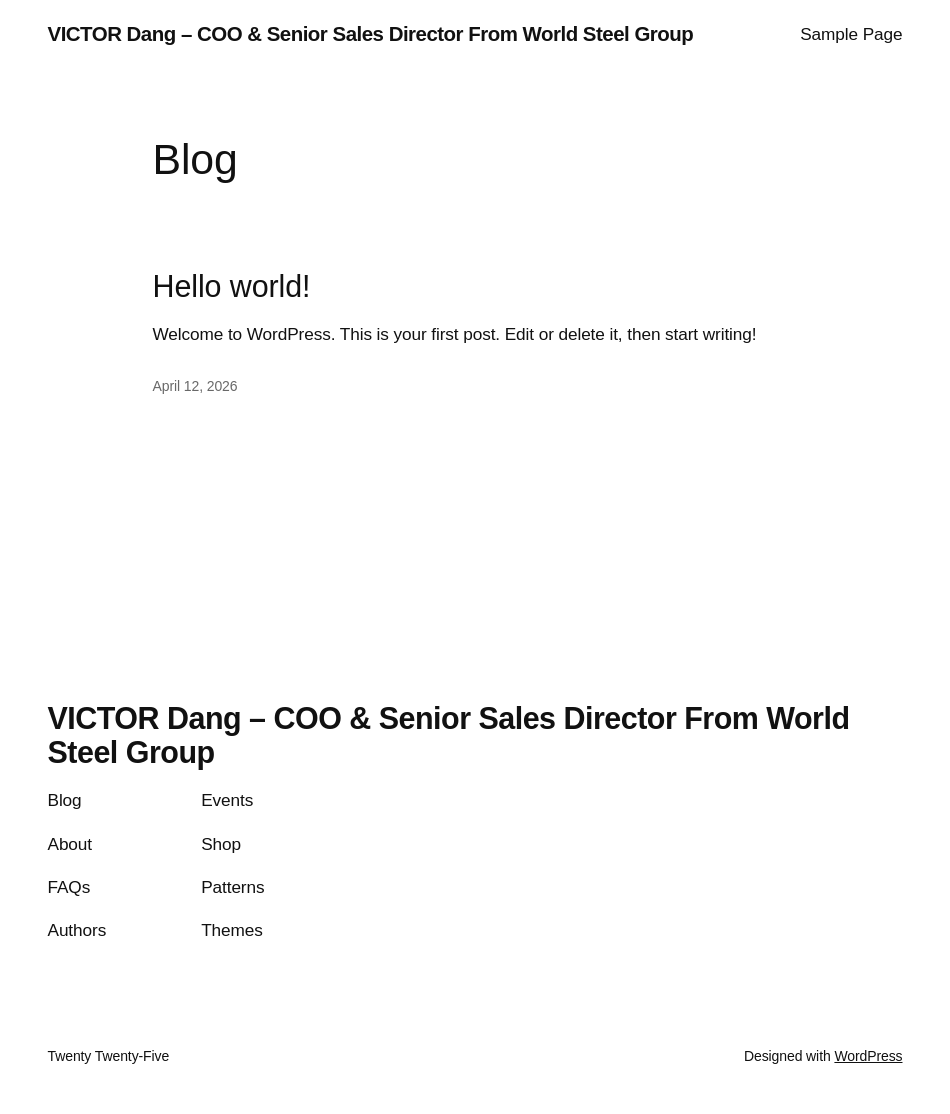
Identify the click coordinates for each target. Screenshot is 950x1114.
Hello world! (232, 286)
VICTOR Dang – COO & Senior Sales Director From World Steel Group (371, 33)
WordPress (868, 1056)
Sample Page (851, 34)
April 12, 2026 (195, 386)
